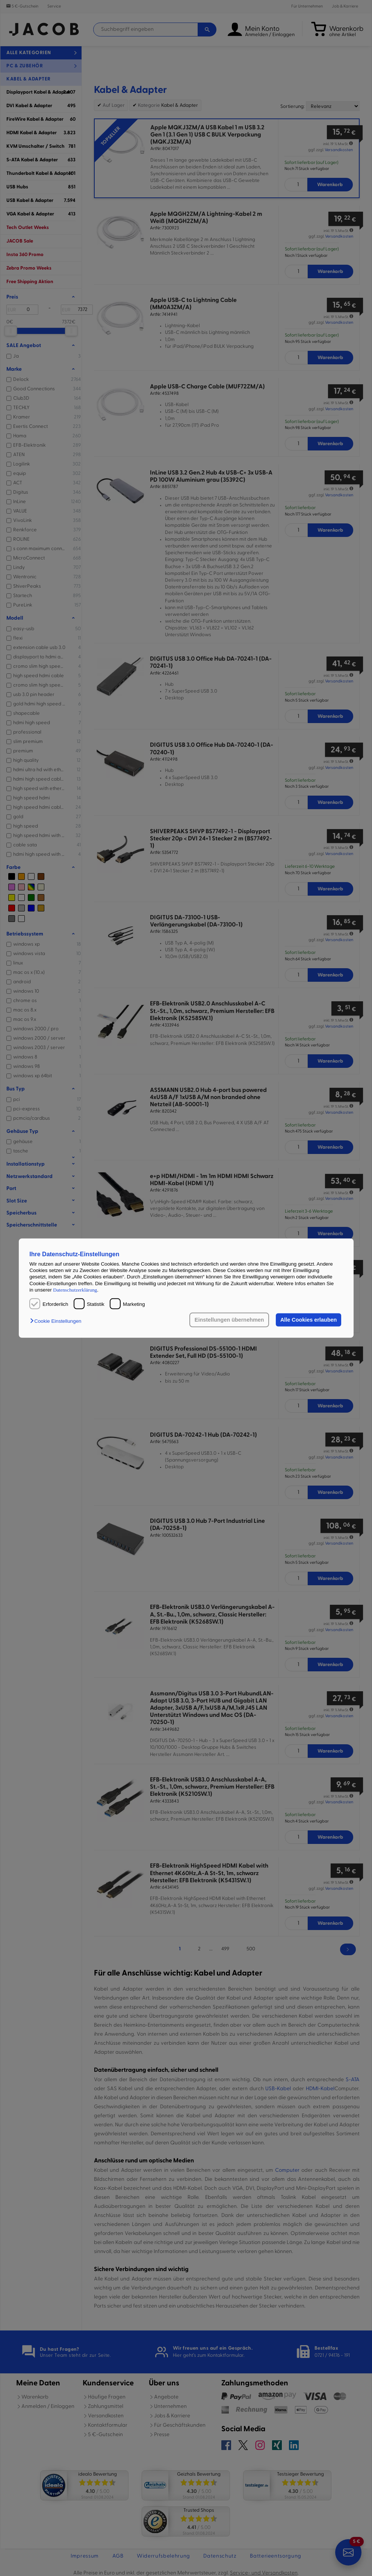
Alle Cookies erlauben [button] (308, 1320)
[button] (57, 1321)
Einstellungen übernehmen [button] (229, 1320)
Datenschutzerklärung (75, 1290)
